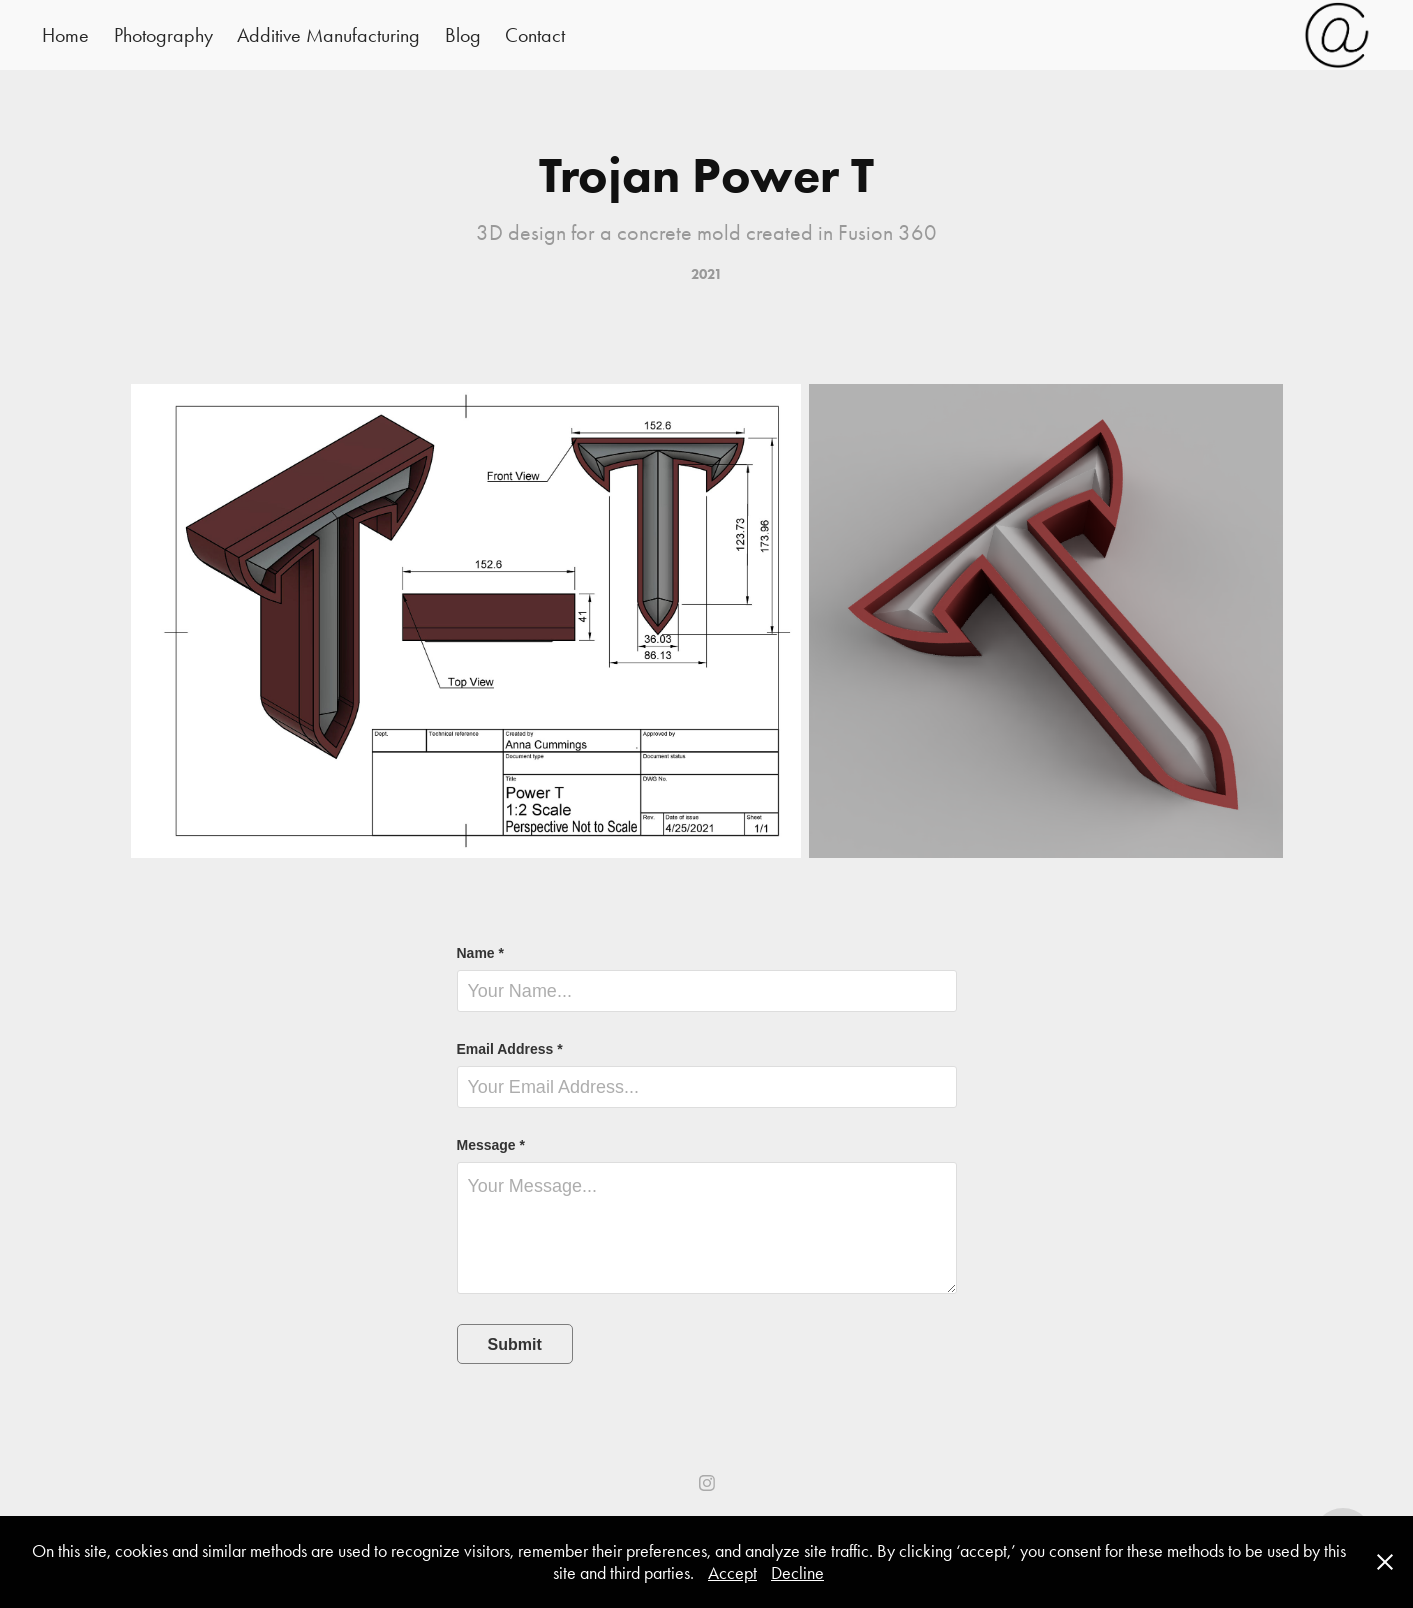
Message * (491, 1145)
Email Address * (510, 1049)
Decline (797, 1573)
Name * (480, 953)
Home (65, 35)
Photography (163, 35)
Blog (463, 35)
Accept (732, 1573)
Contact (535, 35)
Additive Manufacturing (328, 35)
